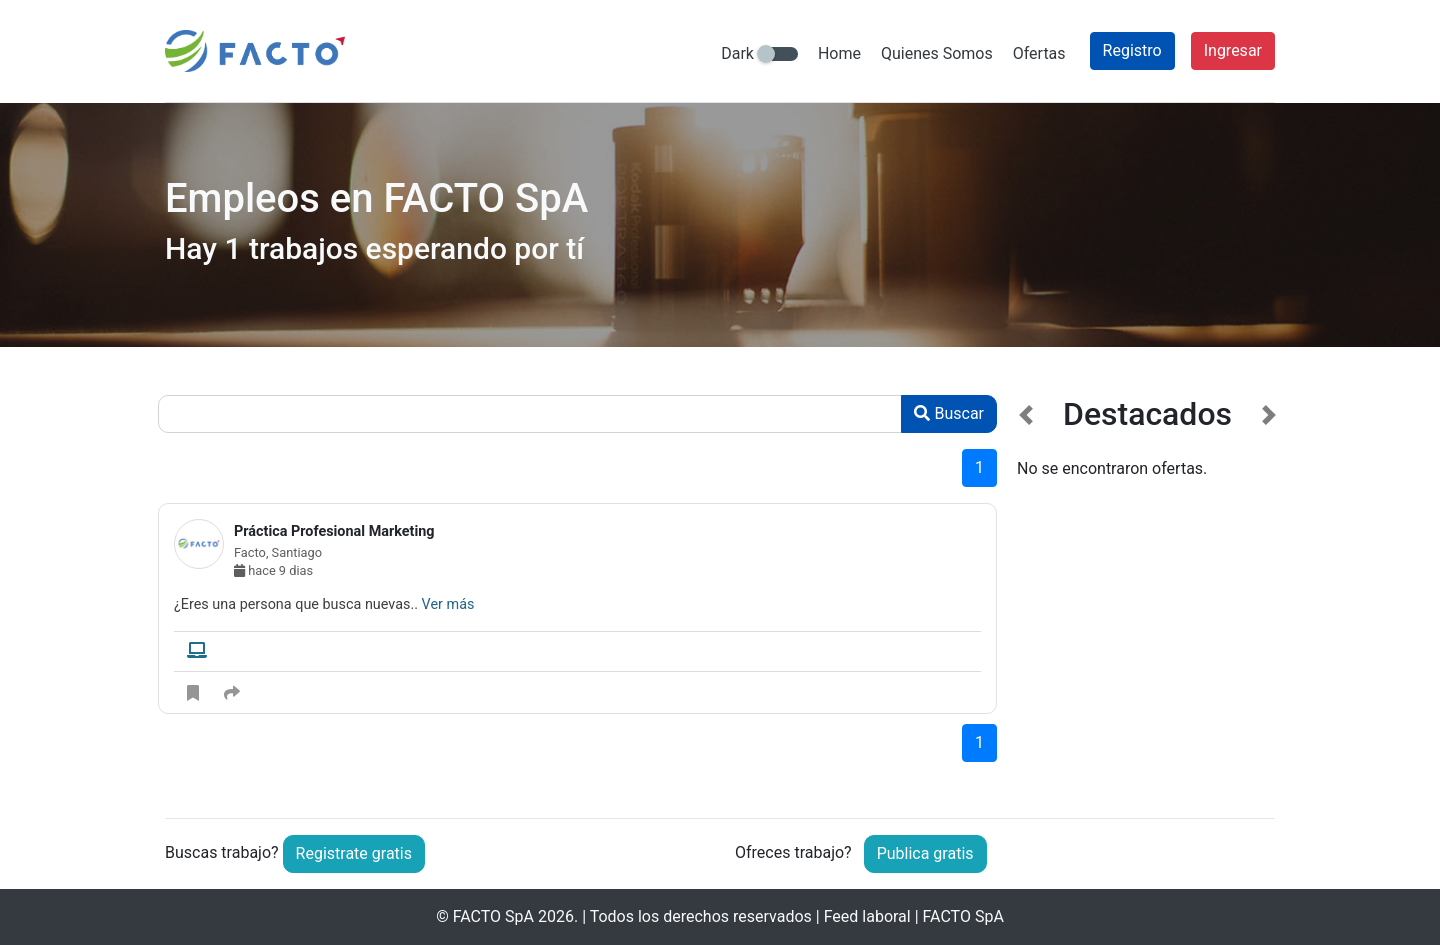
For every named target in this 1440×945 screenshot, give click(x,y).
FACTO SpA (493, 916)
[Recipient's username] (530, 414)
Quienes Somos (937, 53)
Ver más (448, 604)
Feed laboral (867, 916)
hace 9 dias (273, 570)
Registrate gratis (354, 853)
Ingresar (1233, 50)
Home (839, 53)
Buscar (949, 413)
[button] (1026, 591)
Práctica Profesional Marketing (334, 531)
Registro (1132, 50)
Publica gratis (925, 853)
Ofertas (1039, 53)
